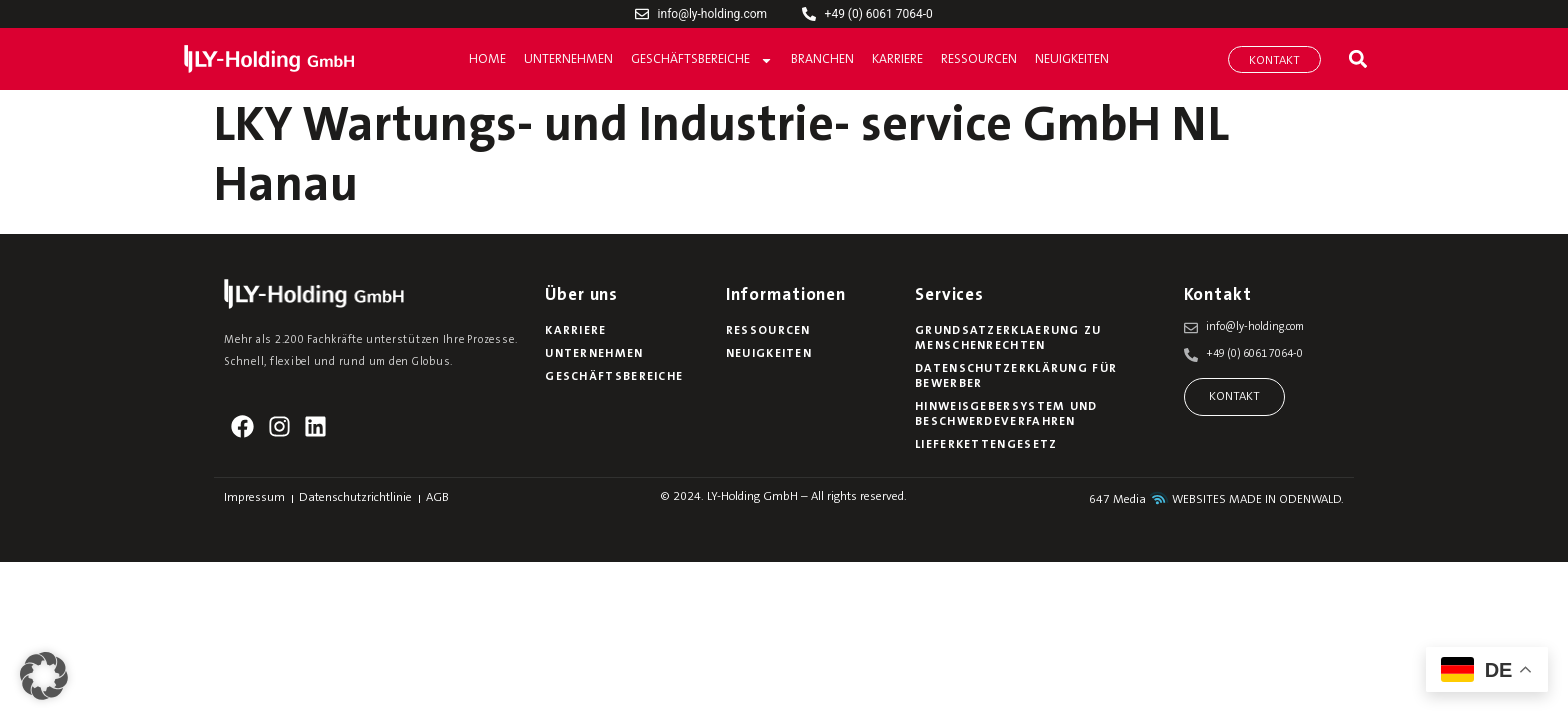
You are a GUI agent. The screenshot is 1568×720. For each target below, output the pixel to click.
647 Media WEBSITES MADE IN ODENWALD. (1216, 500)
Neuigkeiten (1072, 59)
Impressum (254, 498)
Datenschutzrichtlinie (355, 498)
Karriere (897, 59)
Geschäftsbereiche (702, 60)
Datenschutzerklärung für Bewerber (1016, 376)
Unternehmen (568, 59)
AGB (437, 498)
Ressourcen (979, 59)
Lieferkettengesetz (986, 445)
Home (487, 59)
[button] (1357, 59)
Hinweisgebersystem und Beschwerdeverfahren (1006, 414)
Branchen (822, 59)
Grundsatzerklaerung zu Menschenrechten (1008, 338)
